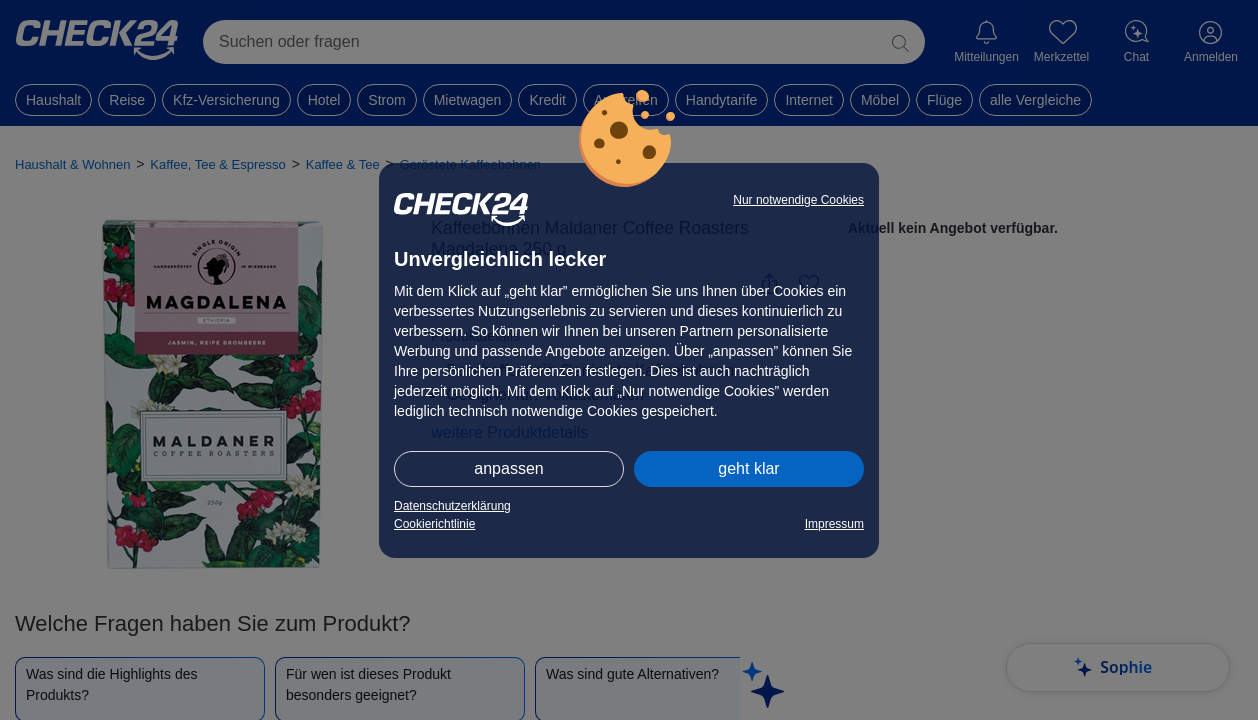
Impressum (834, 524)
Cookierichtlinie (434, 524)
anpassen (508, 468)
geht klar (748, 468)
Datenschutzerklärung (452, 506)
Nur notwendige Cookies (798, 200)
